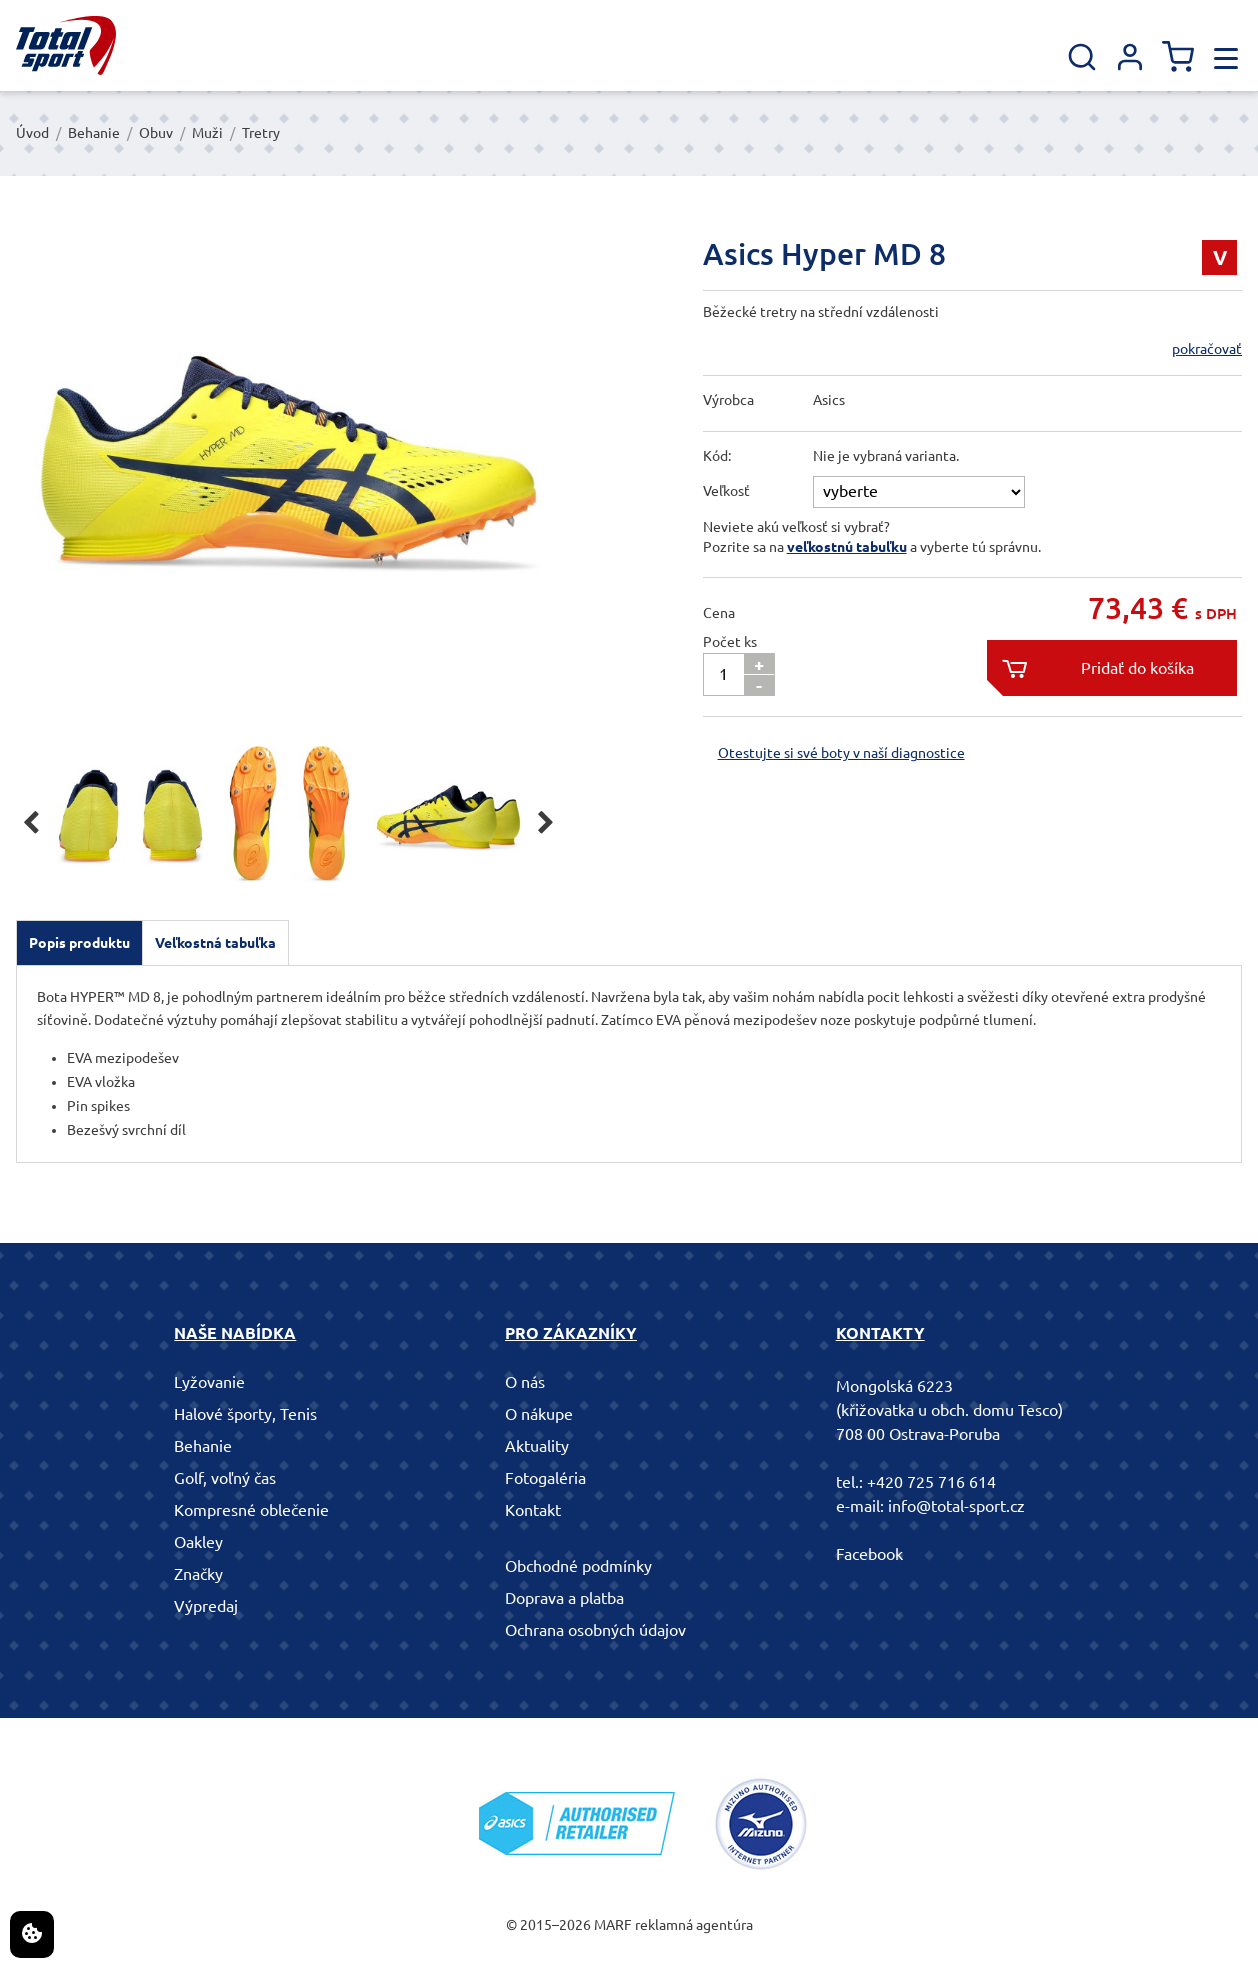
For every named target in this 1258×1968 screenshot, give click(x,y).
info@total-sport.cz (956, 1506)
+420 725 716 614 (931, 1482)
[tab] (79, 943)
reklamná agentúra (694, 1925)
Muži (207, 133)
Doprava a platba (564, 1598)
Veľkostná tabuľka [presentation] (215, 943)
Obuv (156, 133)
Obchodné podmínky (578, 1566)
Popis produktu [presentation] (79, 943)
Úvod (32, 133)
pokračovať (1207, 349)
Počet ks (730, 642)
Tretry (261, 133)
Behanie (94, 133)
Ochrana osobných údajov (595, 1630)
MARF (613, 1925)
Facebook (869, 1554)
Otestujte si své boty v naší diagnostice (841, 753)
